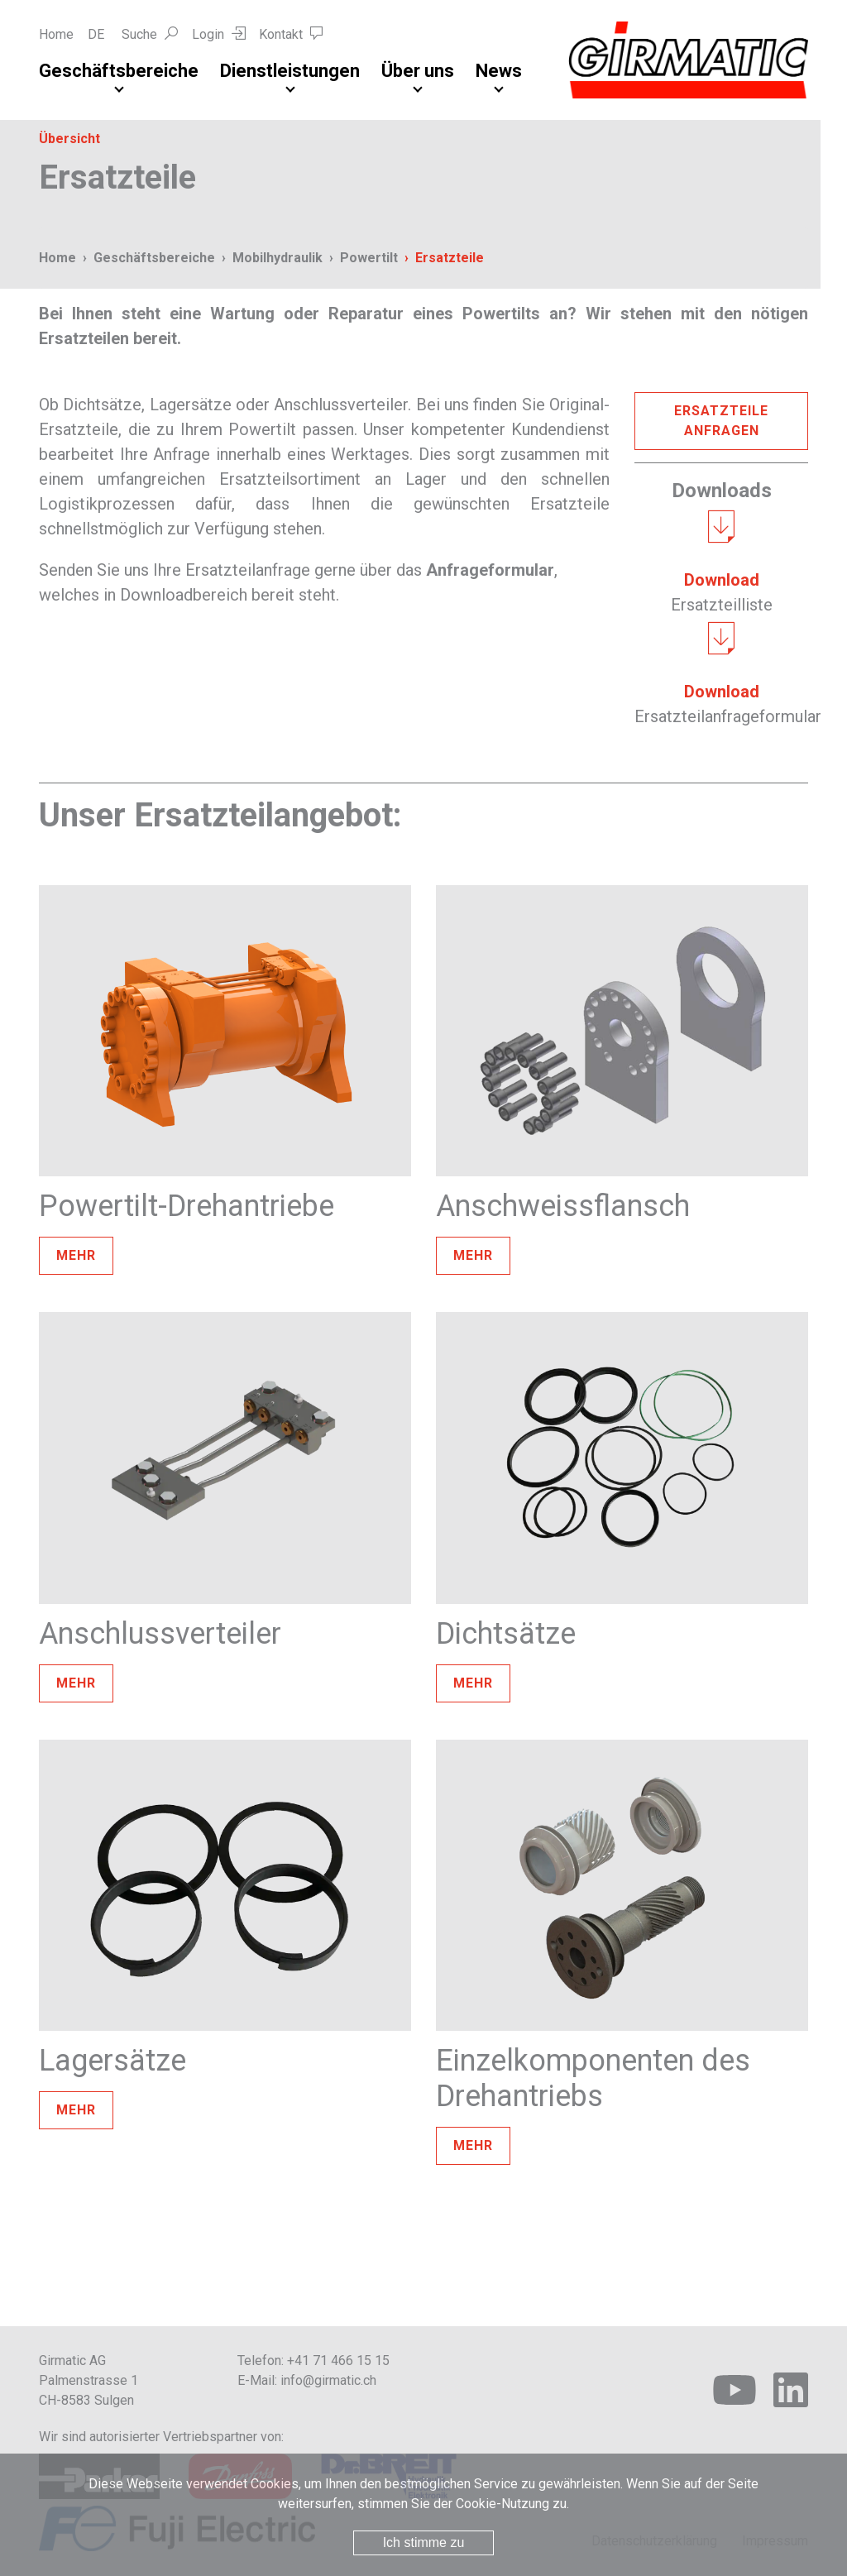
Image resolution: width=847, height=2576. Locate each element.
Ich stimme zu (424, 2542)
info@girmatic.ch (328, 2380)
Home (56, 34)
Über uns (417, 70)
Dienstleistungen (290, 70)
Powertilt (369, 258)
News (499, 70)
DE (96, 34)
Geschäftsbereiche (119, 70)
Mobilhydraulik (277, 258)
